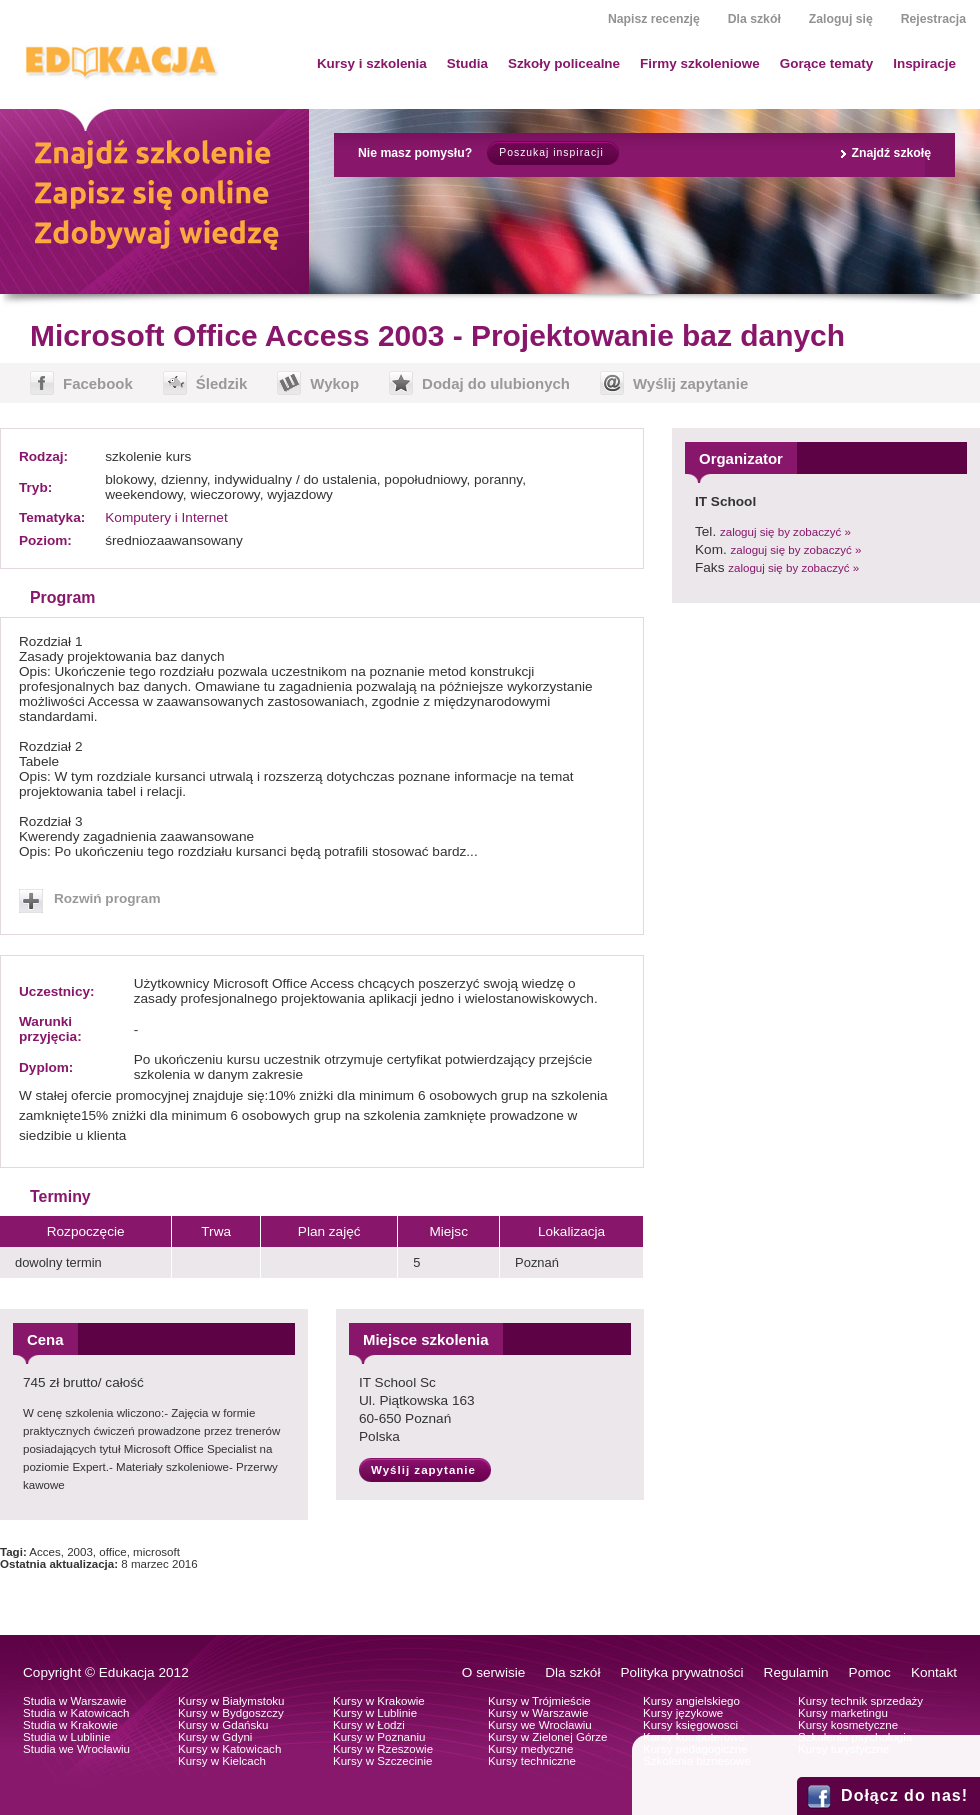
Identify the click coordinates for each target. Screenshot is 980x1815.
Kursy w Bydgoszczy (231, 1713)
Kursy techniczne (532, 1761)
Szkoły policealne (564, 63)
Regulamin (796, 1672)
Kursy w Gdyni (215, 1737)
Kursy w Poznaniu (379, 1737)
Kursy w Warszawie (538, 1713)
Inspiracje (924, 63)
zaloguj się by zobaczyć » (785, 532)
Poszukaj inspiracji (551, 152)
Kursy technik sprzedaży (860, 1701)
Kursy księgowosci (690, 1725)
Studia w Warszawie (75, 1701)
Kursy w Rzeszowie (383, 1749)
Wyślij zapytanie (690, 383)
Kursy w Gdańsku (223, 1725)
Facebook (98, 383)
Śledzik (222, 383)
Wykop (334, 383)
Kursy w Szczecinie (382, 1761)
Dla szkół (754, 19)
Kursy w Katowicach (229, 1749)
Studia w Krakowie (70, 1725)
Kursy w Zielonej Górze (547, 1737)
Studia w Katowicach (76, 1713)
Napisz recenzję (654, 19)
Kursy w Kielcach (222, 1761)
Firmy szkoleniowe (700, 63)
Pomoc (870, 1672)
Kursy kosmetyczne (848, 1725)
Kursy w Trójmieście (539, 1701)
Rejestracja (933, 19)
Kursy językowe (683, 1713)
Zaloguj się (841, 19)
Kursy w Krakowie (379, 1701)
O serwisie (493, 1672)
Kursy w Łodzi (369, 1725)
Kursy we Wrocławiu (540, 1725)
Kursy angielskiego (691, 1701)
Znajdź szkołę (891, 153)
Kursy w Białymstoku (231, 1701)
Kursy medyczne (530, 1749)
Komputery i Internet (166, 517)
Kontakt (934, 1672)
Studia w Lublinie (66, 1737)
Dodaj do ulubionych (496, 383)
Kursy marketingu (843, 1713)
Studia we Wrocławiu (76, 1749)
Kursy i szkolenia (372, 63)
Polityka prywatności (681, 1672)
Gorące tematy (826, 63)
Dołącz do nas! (904, 1795)
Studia (467, 63)
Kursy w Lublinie (375, 1713)
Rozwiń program (107, 898)
